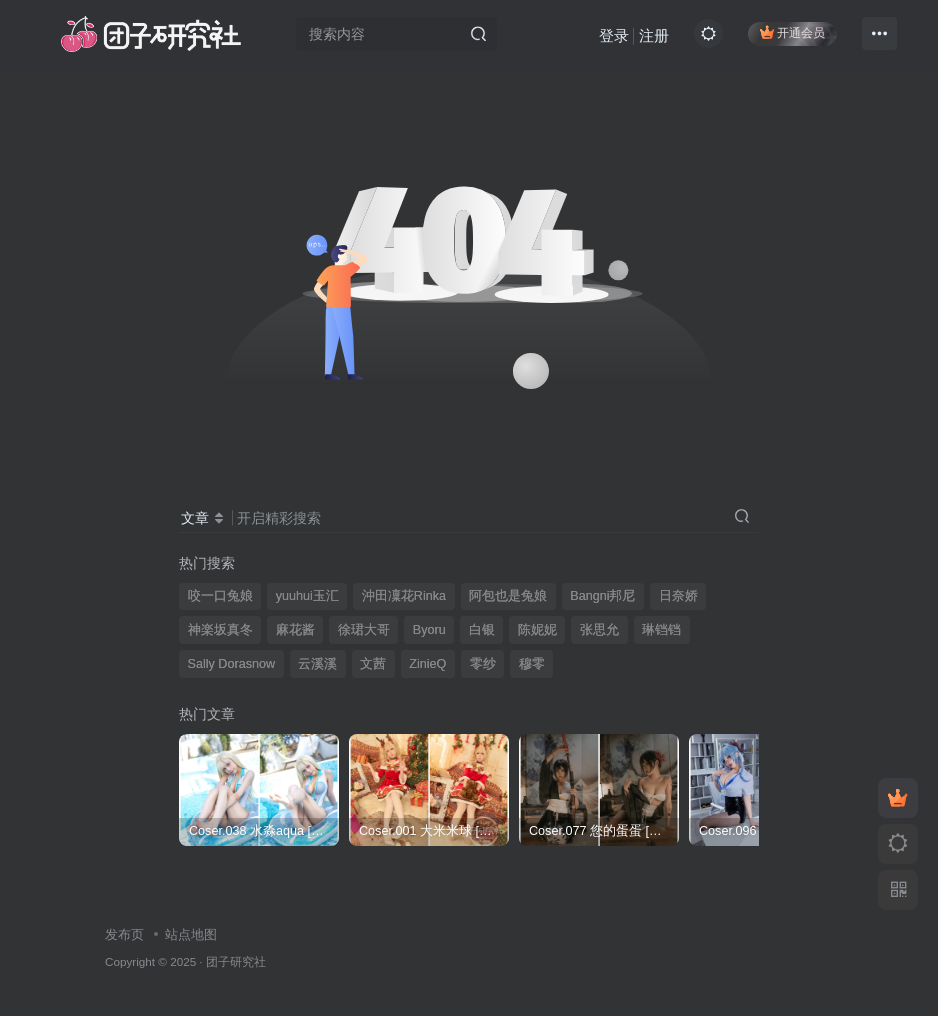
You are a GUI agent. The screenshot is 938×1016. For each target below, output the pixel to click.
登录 (614, 35)
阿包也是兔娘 (508, 596)
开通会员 (792, 32)
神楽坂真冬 (220, 630)
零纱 (483, 664)
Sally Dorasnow (232, 664)
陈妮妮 (537, 630)
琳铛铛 (661, 630)
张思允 (599, 630)
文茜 (373, 664)
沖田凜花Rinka (404, 596)
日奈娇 (678, 596)
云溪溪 (317, 664)
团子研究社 (236, 961)
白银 (482, 630)
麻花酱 (295, 630)
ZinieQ (427, 664)
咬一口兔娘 (220, 596)
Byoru (429, 630)
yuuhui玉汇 (307, 596)
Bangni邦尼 (602, 596)
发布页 (124, 934)
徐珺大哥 (364, 630)
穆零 (532, 664)
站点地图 (191, 934)
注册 (654, 35)
